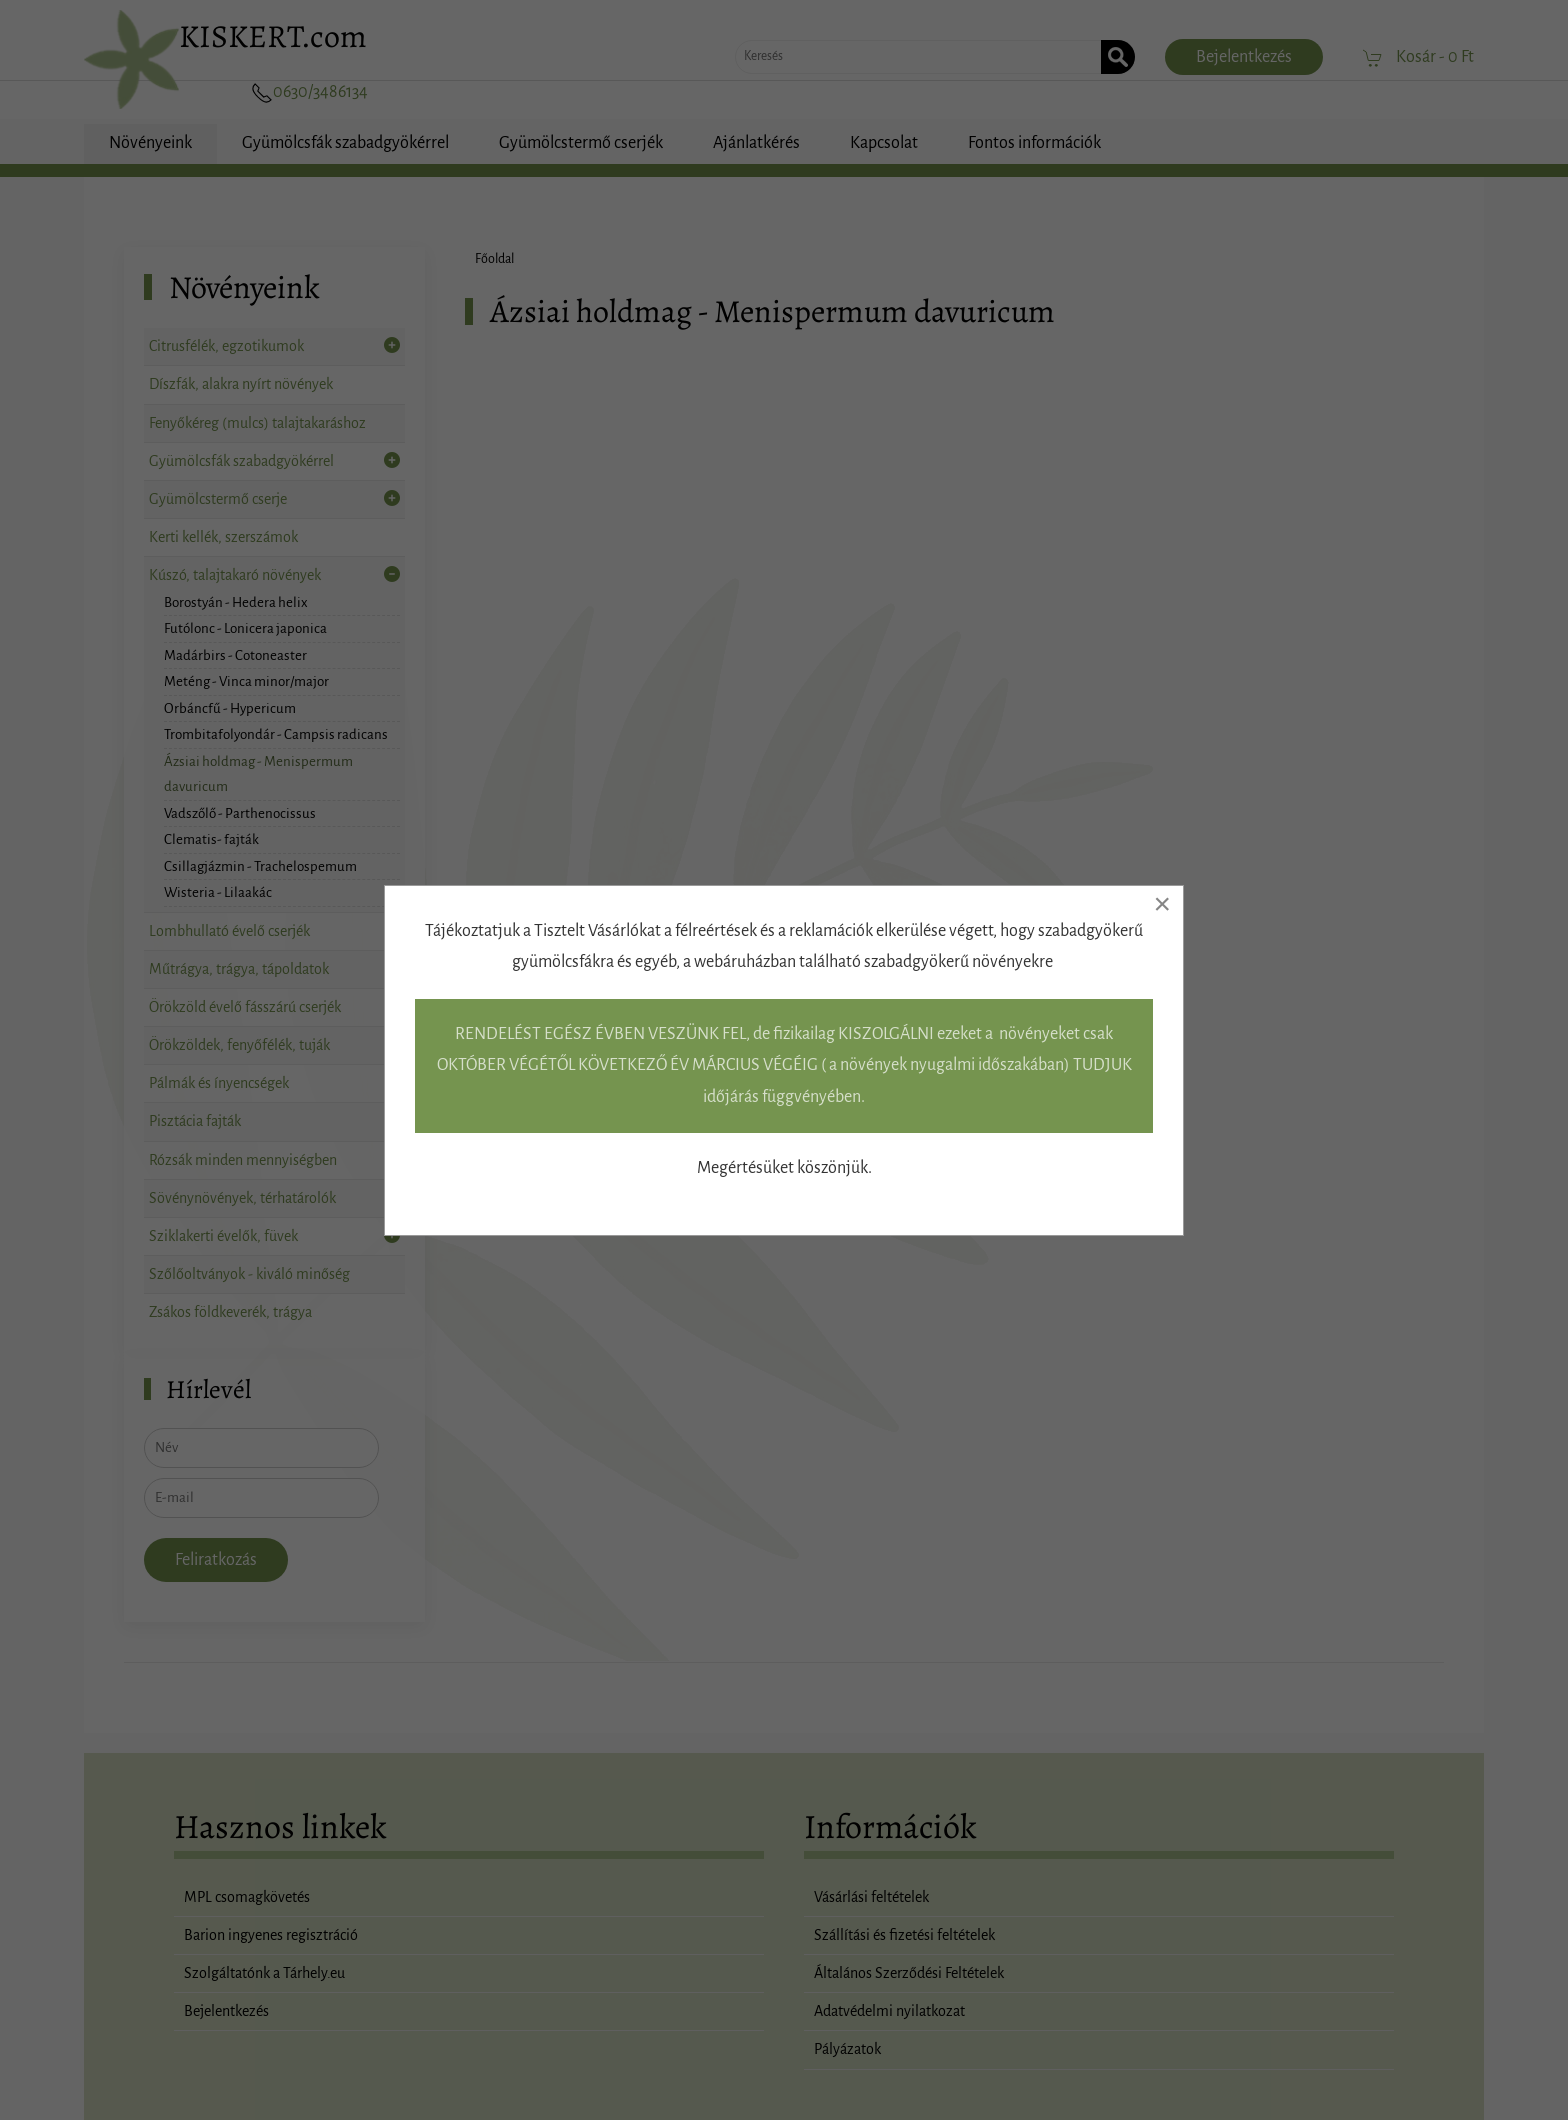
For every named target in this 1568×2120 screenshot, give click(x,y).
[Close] (1162, 904)
